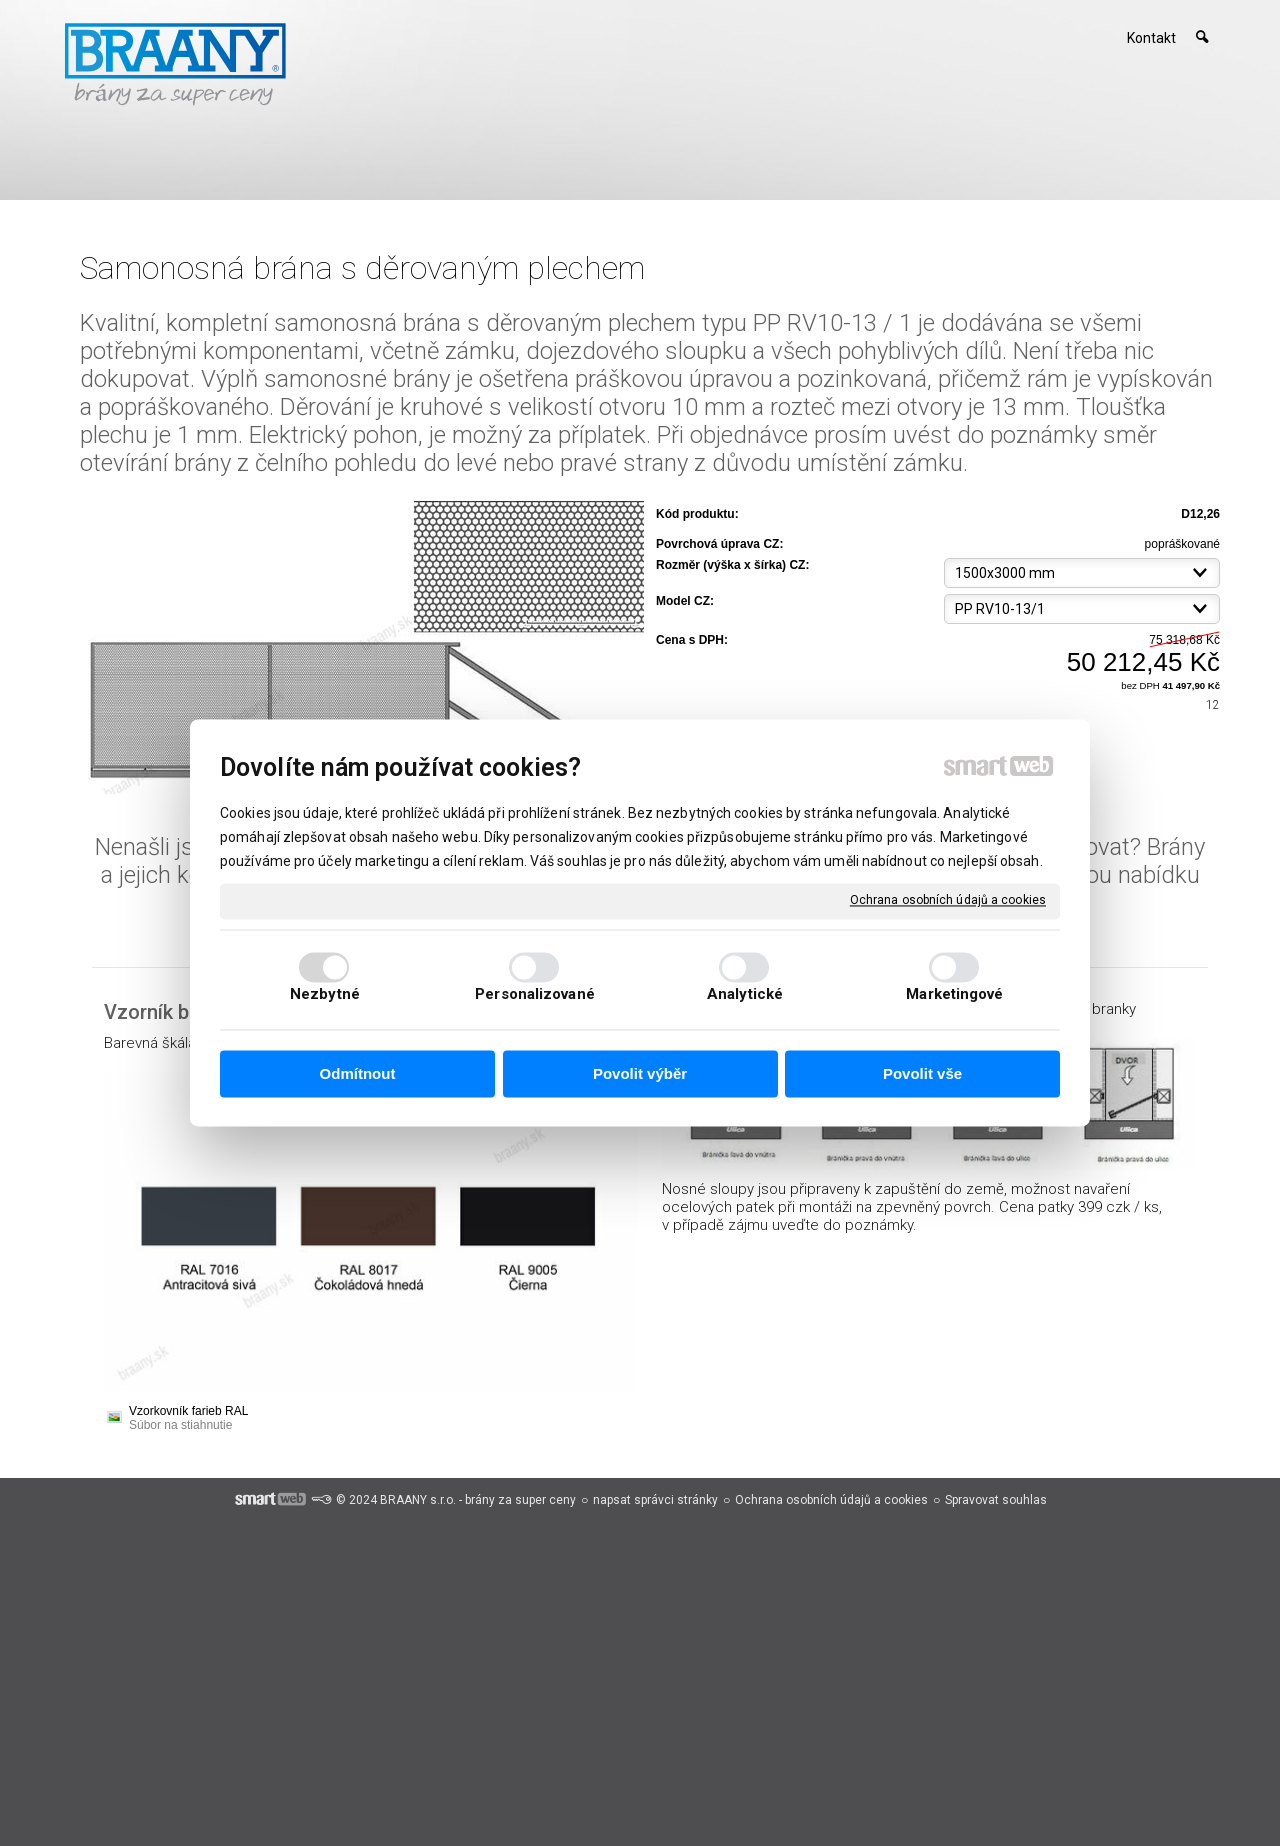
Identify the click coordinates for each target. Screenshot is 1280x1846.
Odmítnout (358, 1073)
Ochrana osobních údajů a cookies (948, 900)
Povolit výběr (640, 1073)
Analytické (745, 995)
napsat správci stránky (655, 1500)
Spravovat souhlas (996, 1500)
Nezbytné (325, 995)
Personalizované (535, 995)
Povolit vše (922, 1073)
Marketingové (954, 995)
